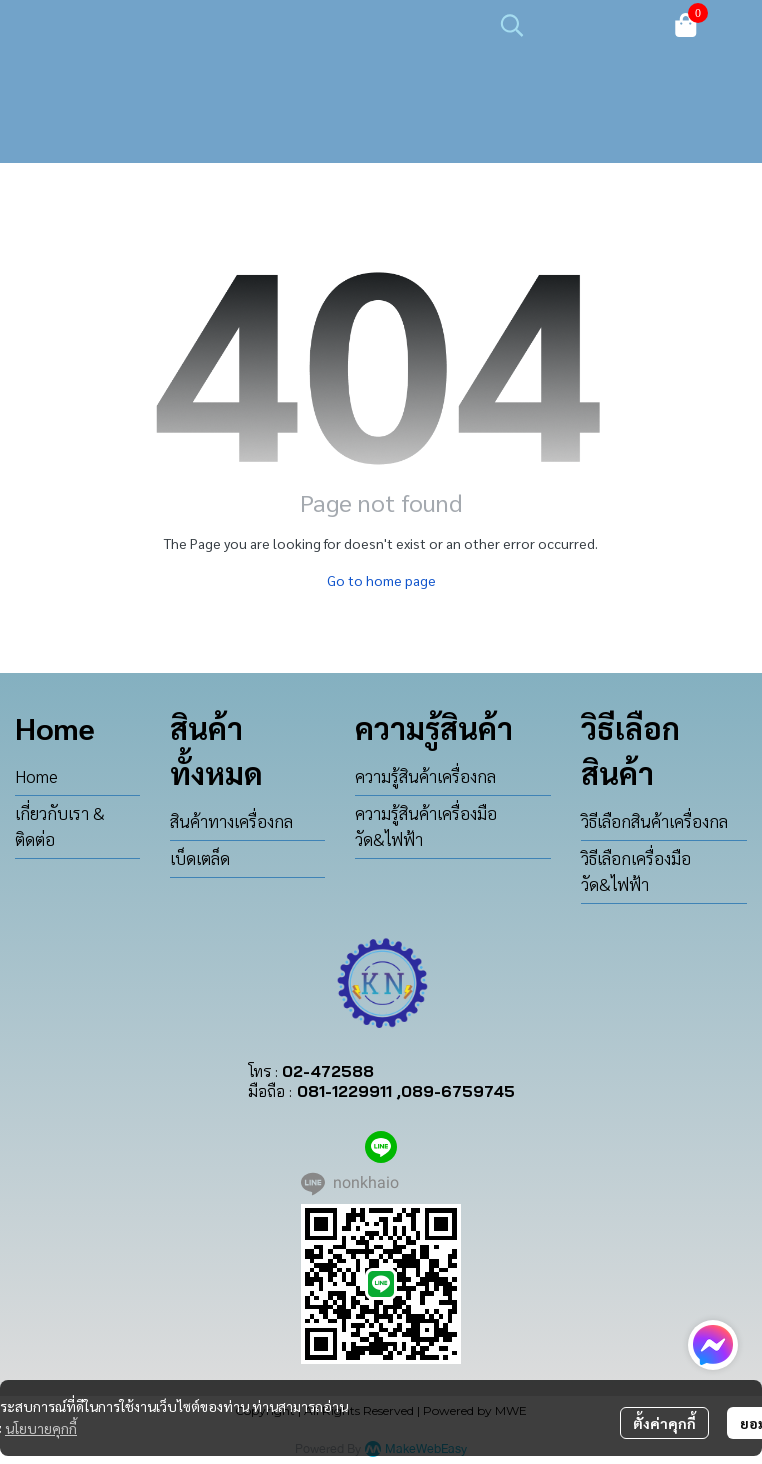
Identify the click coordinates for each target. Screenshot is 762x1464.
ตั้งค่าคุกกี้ (664, 1423)
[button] (575, 25)
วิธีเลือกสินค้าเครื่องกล (654, 821)
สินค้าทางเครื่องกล (231, 821)
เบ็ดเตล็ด (200, 858)
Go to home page (381, 580)
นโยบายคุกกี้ (41, 1428)
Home (36, 776)
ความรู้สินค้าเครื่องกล (425, 776)
